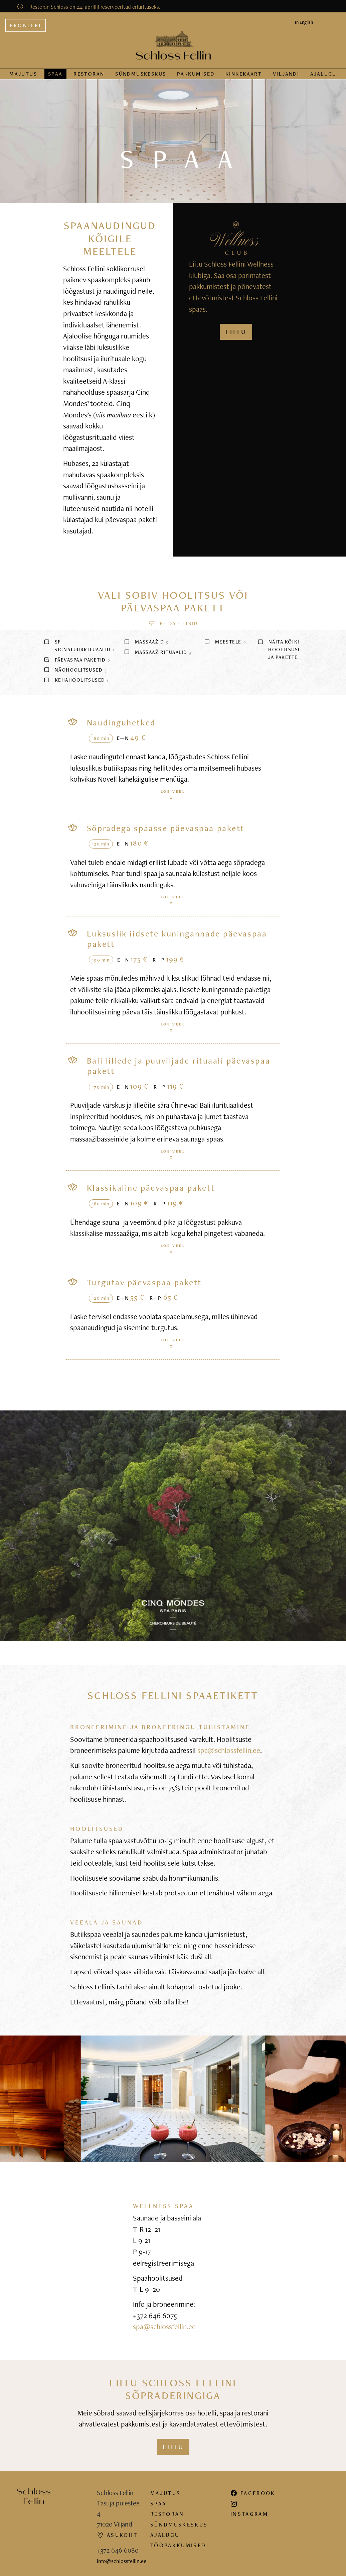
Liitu (173, 2442)
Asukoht (117, 2530)
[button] (173, 618)
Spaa (55, 68)
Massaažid (146, 636)
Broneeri (25, 20)
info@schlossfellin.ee (121, 2556)
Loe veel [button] (173, 789)
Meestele (225, 636)
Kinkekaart (243, 68)
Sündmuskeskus (179, 2519)
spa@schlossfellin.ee (228, 1745)
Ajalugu (323, 68)
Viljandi (286, 68)
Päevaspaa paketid (77, 655)
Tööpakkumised (178, 2540)
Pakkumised (195, 68)
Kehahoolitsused (76, 675)
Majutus (23, 68)
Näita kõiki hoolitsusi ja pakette (278, 644)
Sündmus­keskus (140, 68)
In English (304, 17)
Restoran (88, 68)
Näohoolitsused (75, 665)
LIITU (235, 326)
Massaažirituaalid (157, 647)
